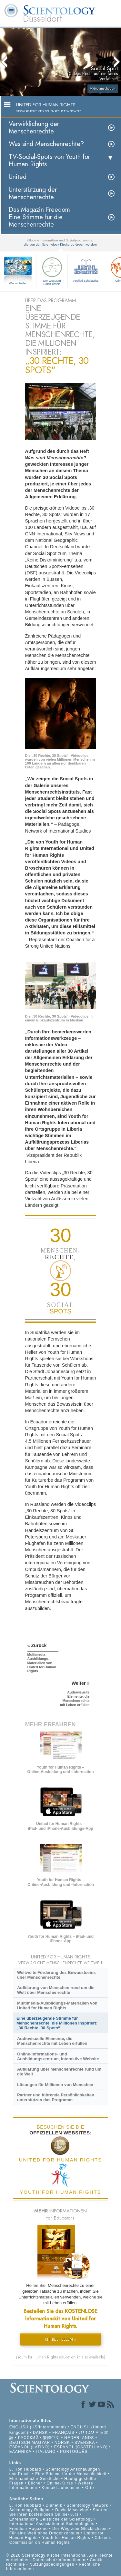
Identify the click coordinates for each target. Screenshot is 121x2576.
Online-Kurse (61, 2483)
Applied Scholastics (85, 268)
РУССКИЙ (28, 2437)
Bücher (35, 2483)
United (17, 176)
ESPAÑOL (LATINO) (29, 2447)
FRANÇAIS (63, 2432)
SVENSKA (85, 2442)
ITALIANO (46, 2451)
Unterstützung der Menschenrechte (33, 193)
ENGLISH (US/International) (37, 2427)
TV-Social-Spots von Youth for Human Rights (49, 160)
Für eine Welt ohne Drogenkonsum (44, 2533)
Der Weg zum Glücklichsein (52, 270)
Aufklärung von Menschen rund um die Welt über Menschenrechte (56, 1990)
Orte (89, 2487)
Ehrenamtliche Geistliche (34, 2478)
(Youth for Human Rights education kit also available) (60, 2357)
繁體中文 (51, 2437)
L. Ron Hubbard (25, 2469)
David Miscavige (71, 2510)
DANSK (40, 2432)
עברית (87, 2432)
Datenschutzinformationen (59, 2560)
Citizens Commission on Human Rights (60, 2539)
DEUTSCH (19, 2442)
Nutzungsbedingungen (51, 2564)
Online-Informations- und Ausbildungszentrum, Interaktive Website (58, 2056)
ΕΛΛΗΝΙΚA (20, 2451)
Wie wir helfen (18, 283)
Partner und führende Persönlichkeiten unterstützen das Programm (55, 2097)
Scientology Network (87, 2505)
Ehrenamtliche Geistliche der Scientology (51, 2519)
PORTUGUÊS (73, 2451)
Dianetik (53, 2505)
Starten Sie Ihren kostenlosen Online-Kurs (58, 2512)
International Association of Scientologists (52, 2524)
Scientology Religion (30, 2510)
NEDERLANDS (79, 2437)
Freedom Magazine (28, 2528)
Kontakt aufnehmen (61, 2487)
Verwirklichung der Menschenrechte (34, 127)
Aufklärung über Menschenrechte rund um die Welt (59, 2071)
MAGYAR (41, 2442)
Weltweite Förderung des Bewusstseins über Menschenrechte (56, 1975)
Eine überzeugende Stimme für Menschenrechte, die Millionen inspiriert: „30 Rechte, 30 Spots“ (56, 2023)
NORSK (62, 2442)
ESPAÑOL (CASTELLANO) (81, 2447)
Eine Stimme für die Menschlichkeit (70, 2474)
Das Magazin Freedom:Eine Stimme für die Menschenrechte (40, 217)
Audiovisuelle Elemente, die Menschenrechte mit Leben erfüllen (52, 2041)
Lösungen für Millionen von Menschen (55, 2084)
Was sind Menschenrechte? (46, 144)
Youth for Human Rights (66, 2537)
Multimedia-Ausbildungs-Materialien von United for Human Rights (57, 2005)
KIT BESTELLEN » (60, 2339)
